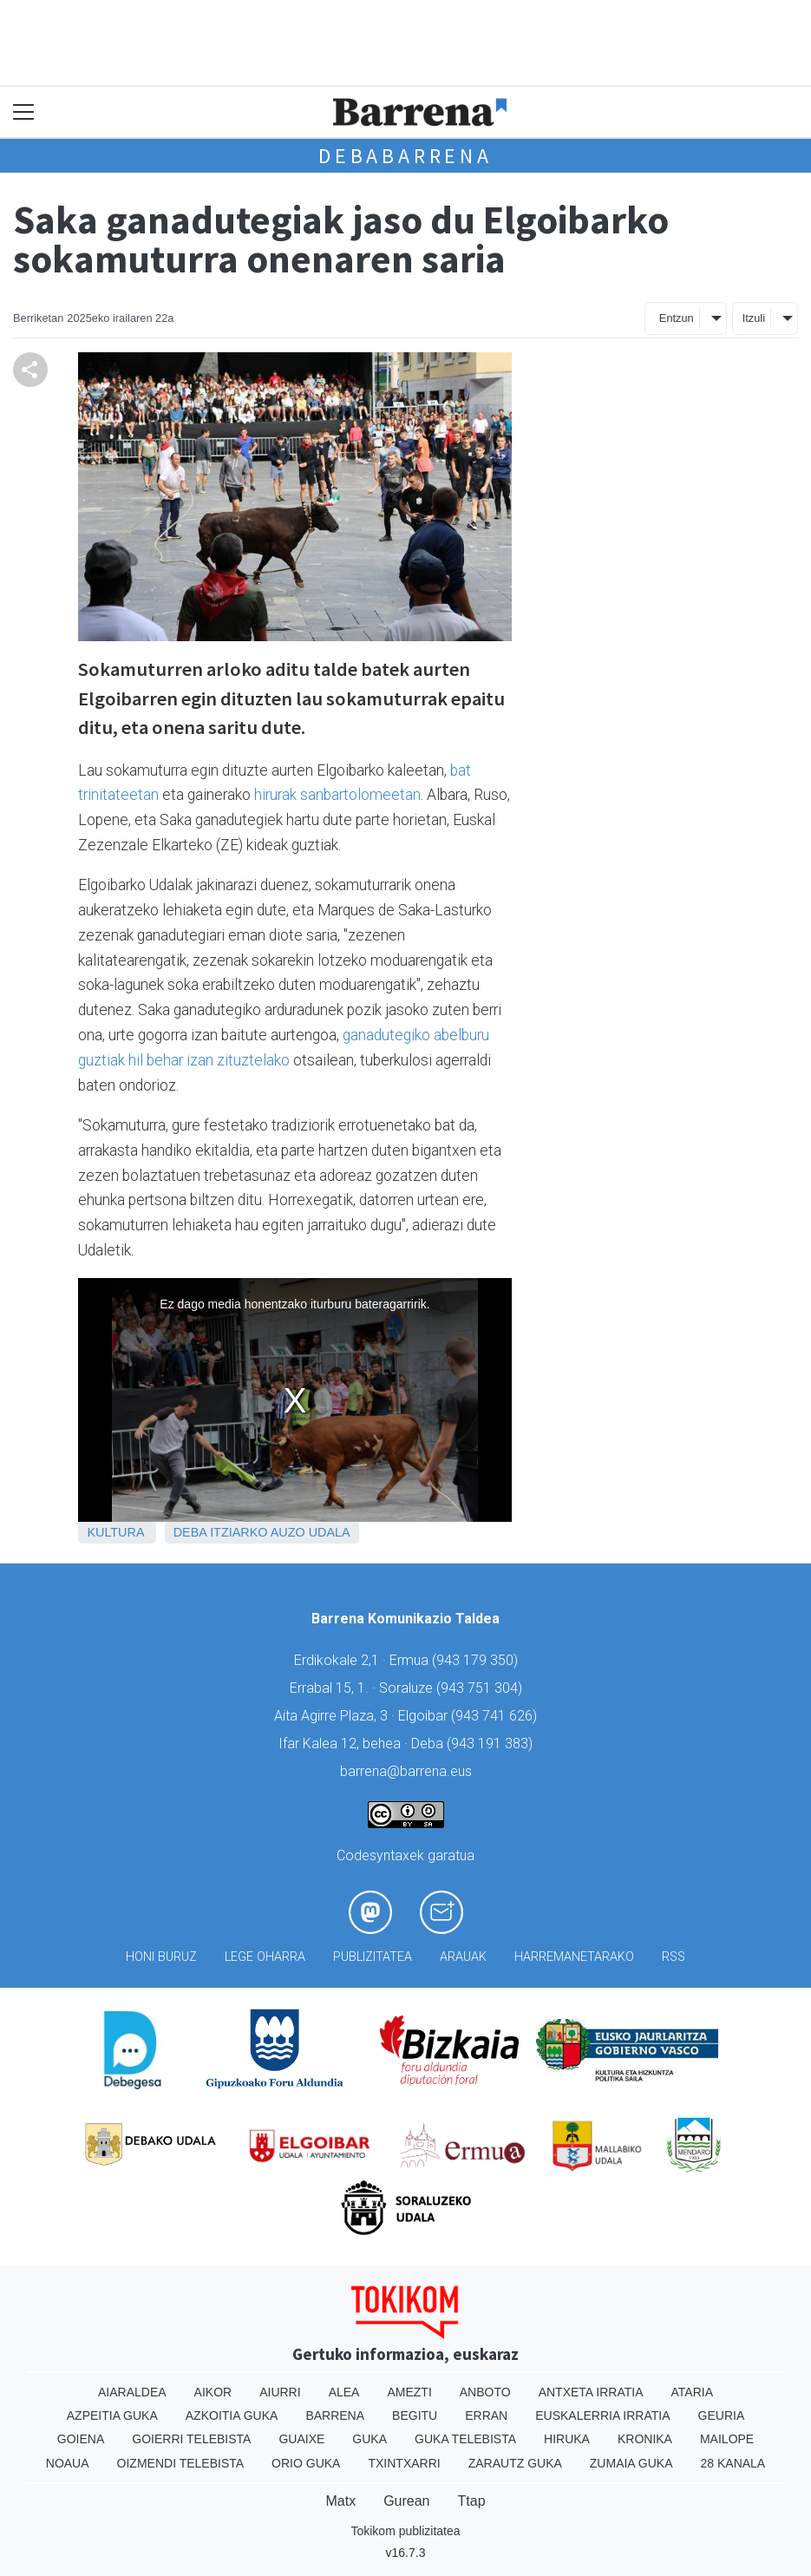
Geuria (721, 2415)
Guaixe (301, 2439)
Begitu (414, 2415)
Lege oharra (265, 1957)
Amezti (409, 2392)
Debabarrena (405, 155)
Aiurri (279, 2392)
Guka (369, 2439)
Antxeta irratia (591, 2392)
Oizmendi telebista (181, 2463)
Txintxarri (404, 2463)
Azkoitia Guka (232, 2415)
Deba (189, 1532)
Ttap (472, 2501)
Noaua (67, 2463)
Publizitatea (372, 1957)
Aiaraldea (132, 2392)
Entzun (676, 317)
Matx (340, 2501)
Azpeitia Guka (112, 2415)
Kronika (645, 2439)
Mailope (727, 2439)
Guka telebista (465, 2439)
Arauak (463, 1957)
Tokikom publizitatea (405, 2531)
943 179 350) (477, 1660)
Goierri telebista (191, 2439)
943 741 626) (496, 1716)
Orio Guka (305, 2463)
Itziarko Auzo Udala (280, 1532)
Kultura (115, 1532)
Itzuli (753, 317)
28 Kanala (733, 2463)
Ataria (692, 2392)
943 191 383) (492, 1743)
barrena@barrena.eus (406, 1771)
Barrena (334, 2415)
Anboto (485, 2392)
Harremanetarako (574, 1957)
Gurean (406, 2501)
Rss (673, 1957)
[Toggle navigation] (24, 112)
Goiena (80, 2439)
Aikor (213, 2392)
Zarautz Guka (515, 2463)
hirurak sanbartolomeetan (337, 794)
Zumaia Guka (631, 2463)
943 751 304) (481, 1688)
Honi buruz (161, 1957)
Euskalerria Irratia (602, 2415)
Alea (344, 2392)
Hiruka (567, 2439)
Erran (486, 2415)
